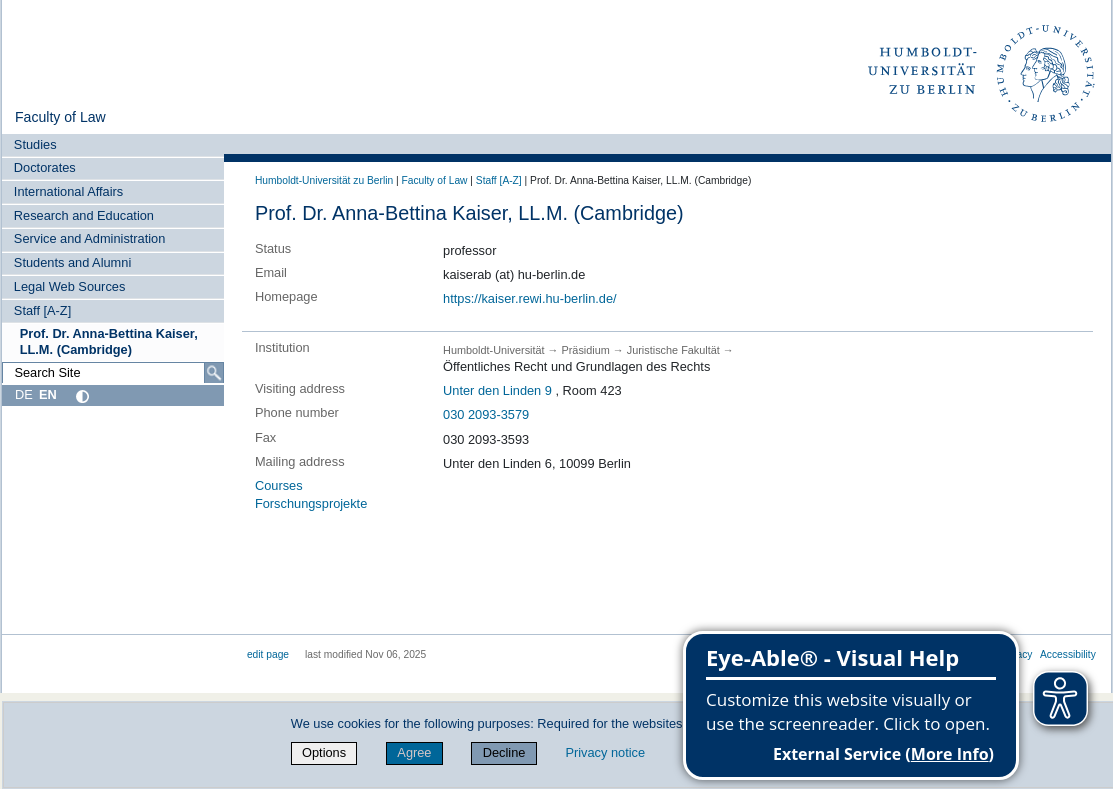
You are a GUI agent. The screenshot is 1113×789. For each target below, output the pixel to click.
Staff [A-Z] (42, 310)
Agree (414, 752)
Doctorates (45, 167)
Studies (35, 144)
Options (324, 752)
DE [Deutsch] (24, 394)
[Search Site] (113, 373)
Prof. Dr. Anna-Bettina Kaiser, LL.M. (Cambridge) (109, 341)
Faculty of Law (60, 117)
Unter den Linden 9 (497, 390)
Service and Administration (90, 238)
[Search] (214, 373)
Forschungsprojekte (311, 503)
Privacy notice (605, 752)
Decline (504, 752)
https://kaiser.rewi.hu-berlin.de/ (530, 298)
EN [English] (48, 394)
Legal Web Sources (69, 286)
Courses (279, 485)
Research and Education (84, 215)
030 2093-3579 (486, 414)
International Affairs (68, 191)
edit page (268, 654)
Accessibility (1068, 654)
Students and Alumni (72, 262)
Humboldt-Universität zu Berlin (324, 180)
